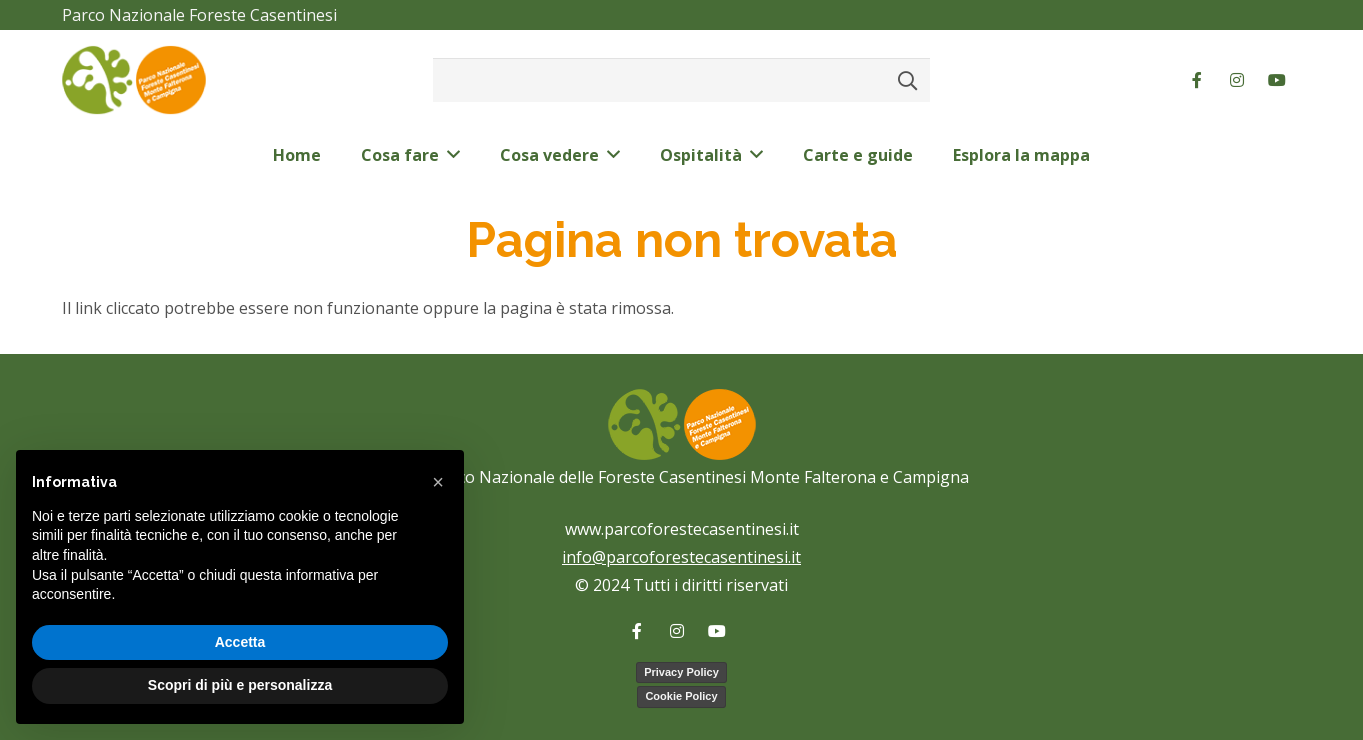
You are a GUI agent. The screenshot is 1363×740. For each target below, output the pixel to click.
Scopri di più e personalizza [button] (240, 685)
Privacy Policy (681, 672)
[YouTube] (1277, 80)
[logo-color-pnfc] (134, 80)
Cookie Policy (681, 696)
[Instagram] (1237, 80)
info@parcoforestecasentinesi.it (681, 557)
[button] (438, 482)
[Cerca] (907, 80)
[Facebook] (1197, 80)
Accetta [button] (240, 642)
